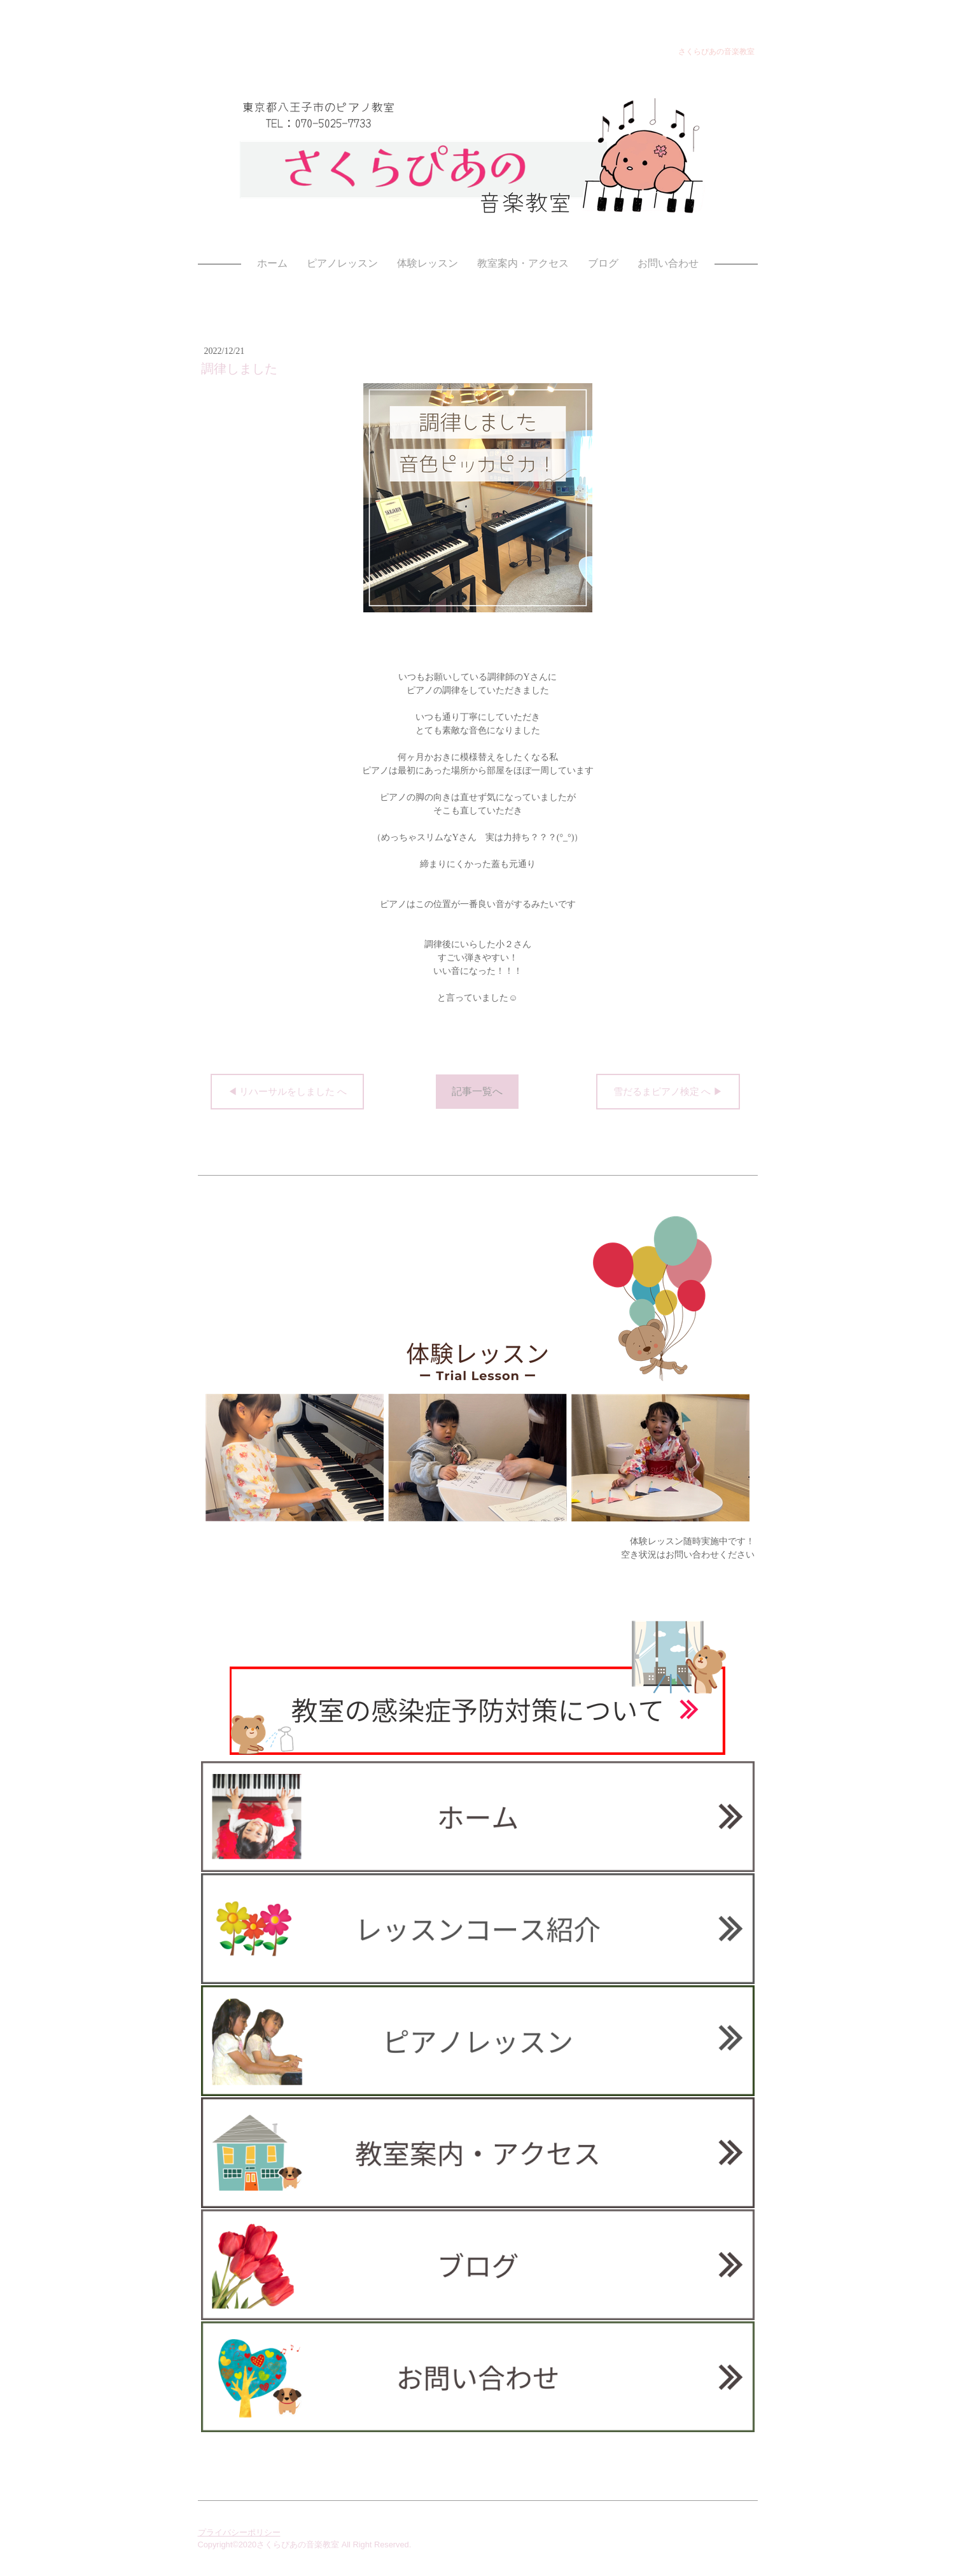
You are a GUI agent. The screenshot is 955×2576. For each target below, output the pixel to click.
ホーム (272, 263)
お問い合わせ (668, 263)
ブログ (603, 263)
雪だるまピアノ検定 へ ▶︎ (668, 1092)
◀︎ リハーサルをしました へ (287, 1092)
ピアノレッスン (342, 263)
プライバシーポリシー (239, 2532)
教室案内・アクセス (523, 263)
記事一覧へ (477, 1091)
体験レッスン (427, 263)
